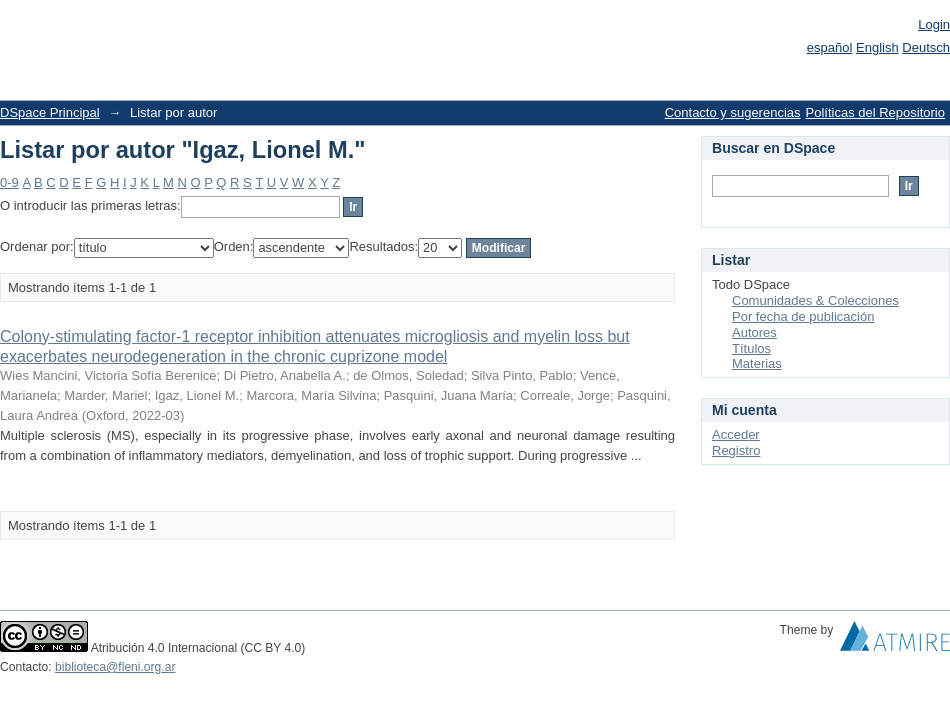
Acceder (736, 434)
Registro (736, 450)
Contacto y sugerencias (733, 112)
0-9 (9, 182)
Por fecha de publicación (803, 316)
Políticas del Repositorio (875, 112)
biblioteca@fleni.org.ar (115, 667)
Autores (754, 332)
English (877, 47)
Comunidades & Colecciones (815, 300)
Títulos (751, 348)
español (830, 47)
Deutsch (926, 47)
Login (934, 24)
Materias (757, 363)
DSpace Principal (50, 112)
